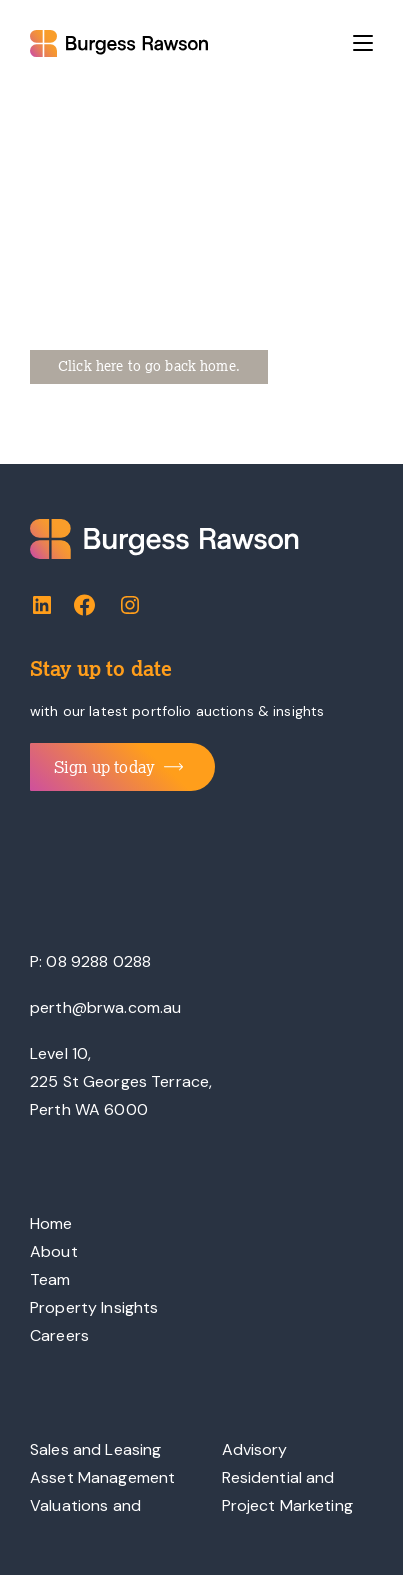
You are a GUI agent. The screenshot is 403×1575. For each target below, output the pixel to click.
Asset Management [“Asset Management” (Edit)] (102, 1477)
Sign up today (119, 767)
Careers (59, 1335)
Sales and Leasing (95, 1449)
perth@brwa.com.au (105, 1007)
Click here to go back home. (149, 366)
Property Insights (94, 1307)
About (54, 1251)
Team (50, 1279)
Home (51, 1223)
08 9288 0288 (98, 961)
